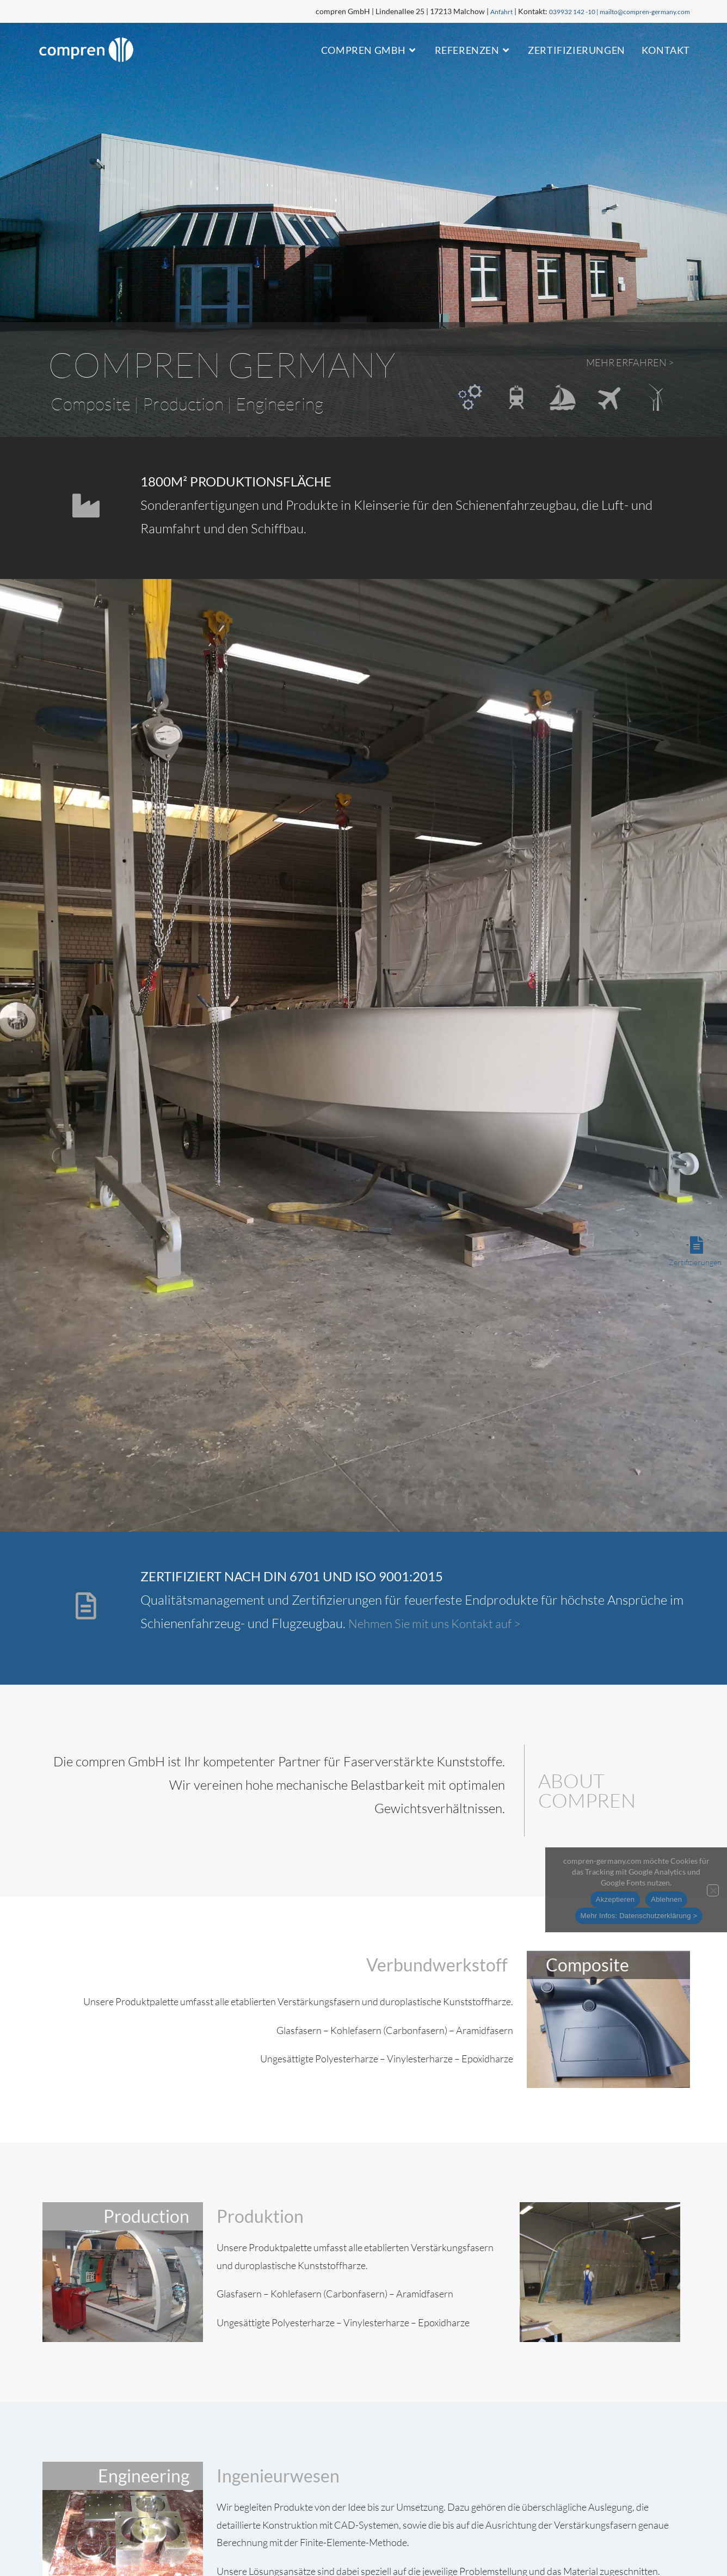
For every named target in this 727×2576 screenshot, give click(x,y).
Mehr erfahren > (619, 361)
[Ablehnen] (713, 1890)
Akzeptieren (615, 1899)
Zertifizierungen (695, 1262)
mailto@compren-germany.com (636, 11)
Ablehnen (666, 1899)
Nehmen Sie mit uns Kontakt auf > (443, 1623)
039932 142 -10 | (553, 11)
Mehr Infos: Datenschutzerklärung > (639, 1916)
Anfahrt (474, 11)
